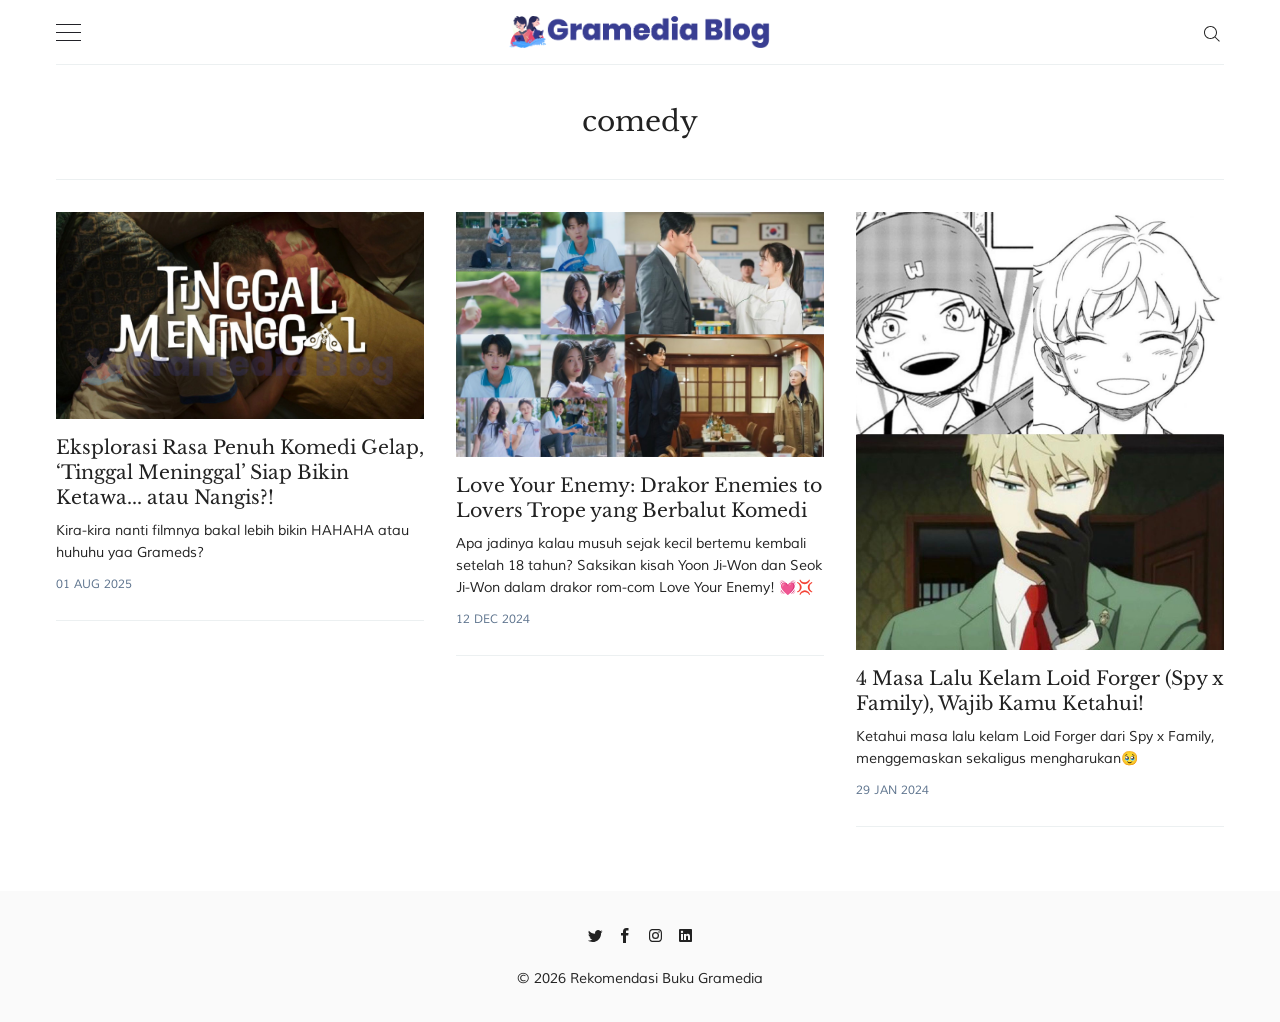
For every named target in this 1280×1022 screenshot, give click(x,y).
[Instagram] (655, 934)
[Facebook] (625, 934)
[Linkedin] (685, 934)
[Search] (1211, 32)
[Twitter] (595, 934)
